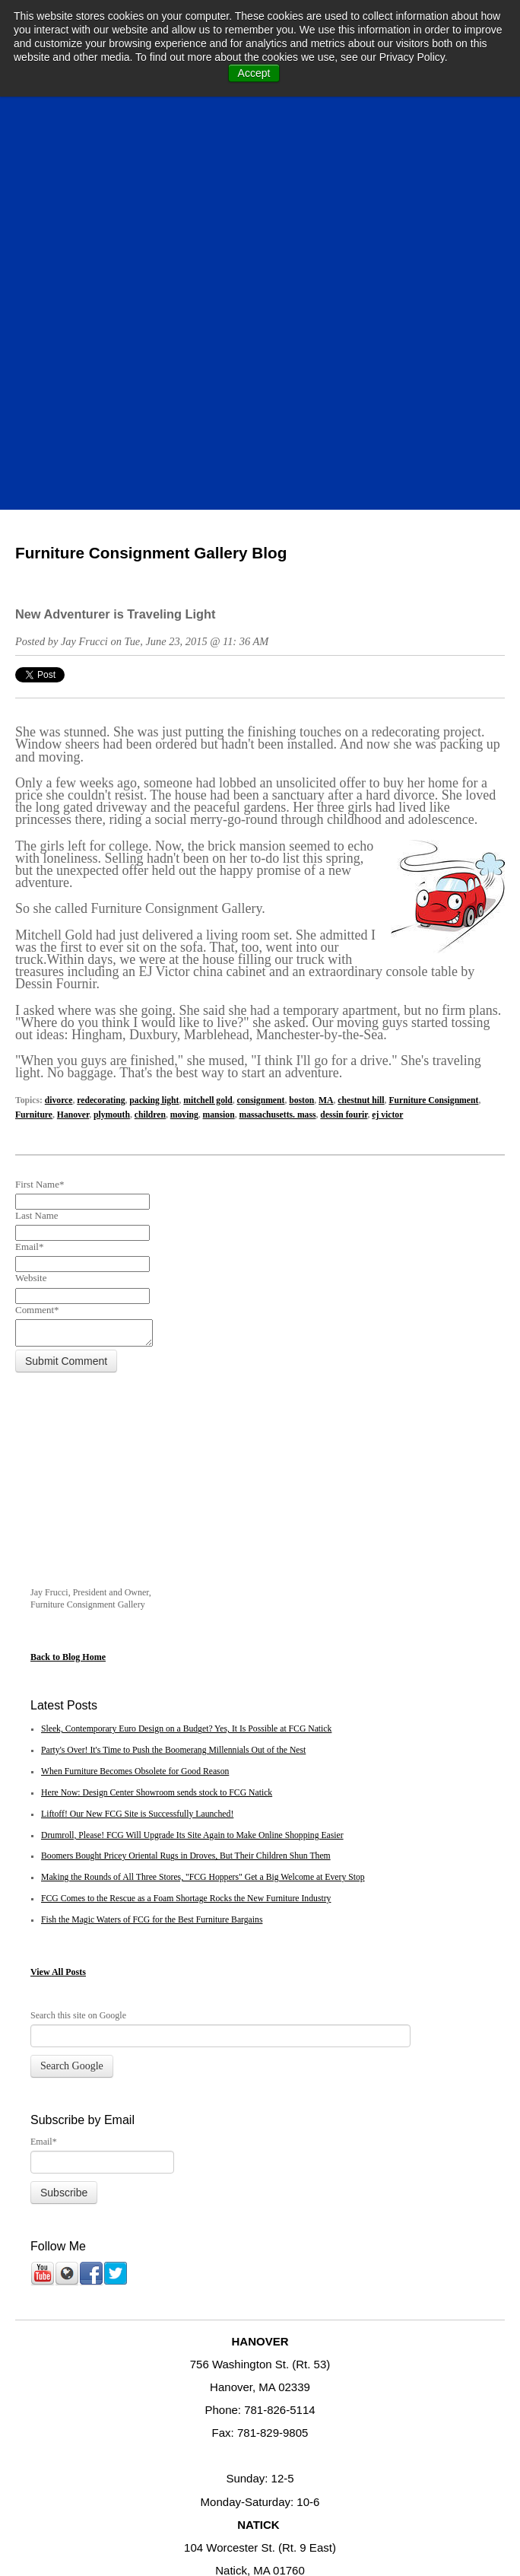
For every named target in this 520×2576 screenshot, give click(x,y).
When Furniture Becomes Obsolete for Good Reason (135, 1415)
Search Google (71, 1709)
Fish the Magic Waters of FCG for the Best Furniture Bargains (151, 1563)
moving (184, 715)
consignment (261, 701)
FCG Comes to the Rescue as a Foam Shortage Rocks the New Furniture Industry (186, 1542)
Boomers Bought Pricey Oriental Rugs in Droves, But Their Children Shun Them (186, 1499)
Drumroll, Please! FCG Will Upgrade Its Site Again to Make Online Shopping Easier (192, 1479)
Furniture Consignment (433, 701)
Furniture (33, 715)
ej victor (387, 715)
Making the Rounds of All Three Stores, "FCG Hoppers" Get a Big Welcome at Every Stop (203, 1520)
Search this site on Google (78, 1658)
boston (301, 701)
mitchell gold (207, 701)
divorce (59, 701)
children (150, 715)
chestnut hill (361, 701)
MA (326, 701)
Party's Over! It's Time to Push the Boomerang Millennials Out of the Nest (173, 1393)
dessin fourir (343, 715)
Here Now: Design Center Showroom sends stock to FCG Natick (156, 1436)
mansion (219, 715)
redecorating (101, 701)
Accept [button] (254, 73)
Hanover (73, 715)
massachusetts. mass (277, 715)
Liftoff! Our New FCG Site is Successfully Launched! (137, 1457)
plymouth (112, 715)
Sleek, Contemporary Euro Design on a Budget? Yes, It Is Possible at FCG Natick (186, 1372)
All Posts (69, 1615)
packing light (154, 701)
